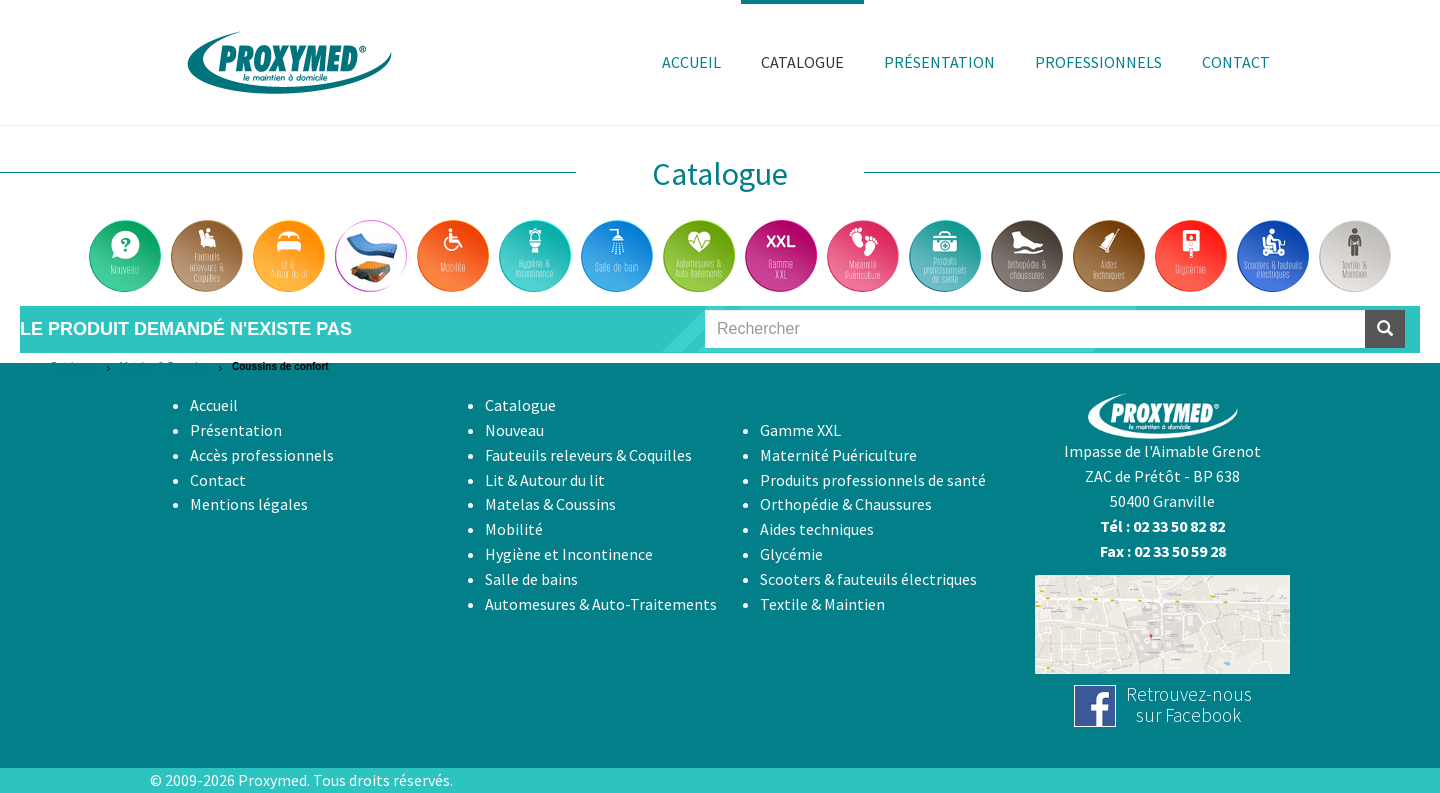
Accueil (214, 405)
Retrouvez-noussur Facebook (1189, 704)
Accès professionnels (262, 455)
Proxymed (272, 780)
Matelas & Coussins (164, 366)
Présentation (236, 430)
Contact (218, 480)
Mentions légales (249, 504)
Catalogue (73, 366)
